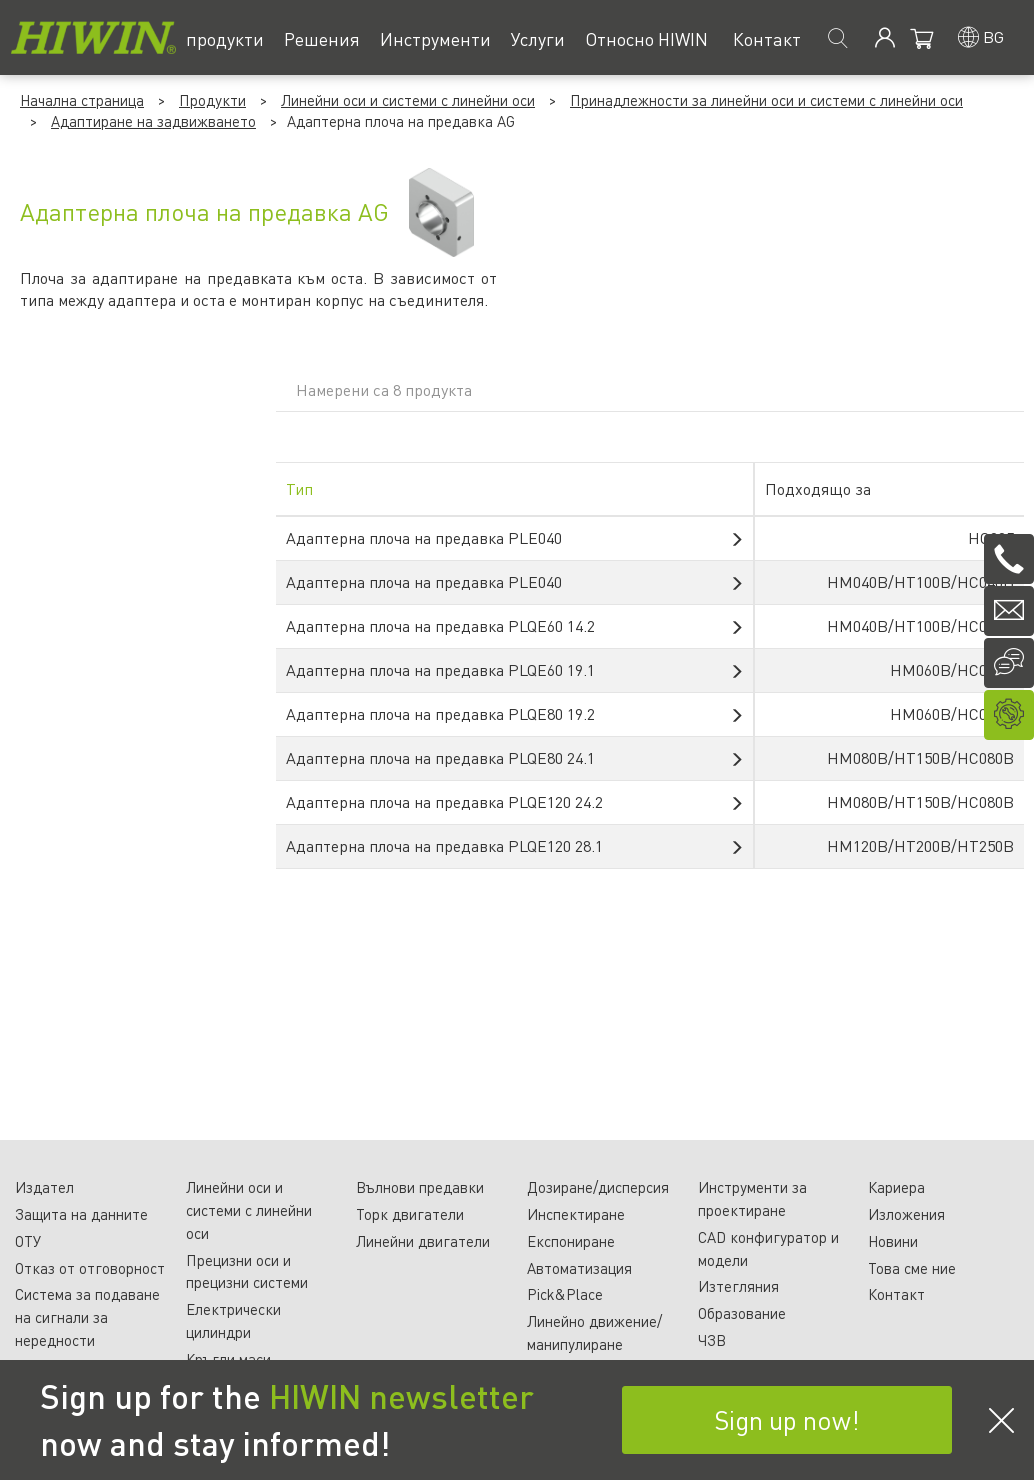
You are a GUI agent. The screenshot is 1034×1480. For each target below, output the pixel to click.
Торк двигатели (410, 1214)
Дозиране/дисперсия (598, 1187)
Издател (44, 1187)
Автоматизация (579, 1268)
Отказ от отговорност (90, 1268)
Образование (742, 1313)
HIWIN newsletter (401, 1396)
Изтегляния (738, 1286)
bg (993, 36)
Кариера (896, 1187)
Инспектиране (576, 1214)
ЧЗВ (712, 1340)
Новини (893, 1241)
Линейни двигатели (423, 1241)
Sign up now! (787, 1419)
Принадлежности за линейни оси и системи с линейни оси (766, 100)
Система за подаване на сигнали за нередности (87, 1317)
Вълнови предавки (420, 1187)
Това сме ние (912, 1268)
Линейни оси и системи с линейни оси (408, 100)
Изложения (906, 1214)
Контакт (896, 1294)
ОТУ (28, 1241)
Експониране (571, 1241)
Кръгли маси (228, 1359)
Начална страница (82, 100)
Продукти (212, 100)
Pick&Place (565, 1294)
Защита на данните (81, 1214)
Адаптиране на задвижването (153, 121)
